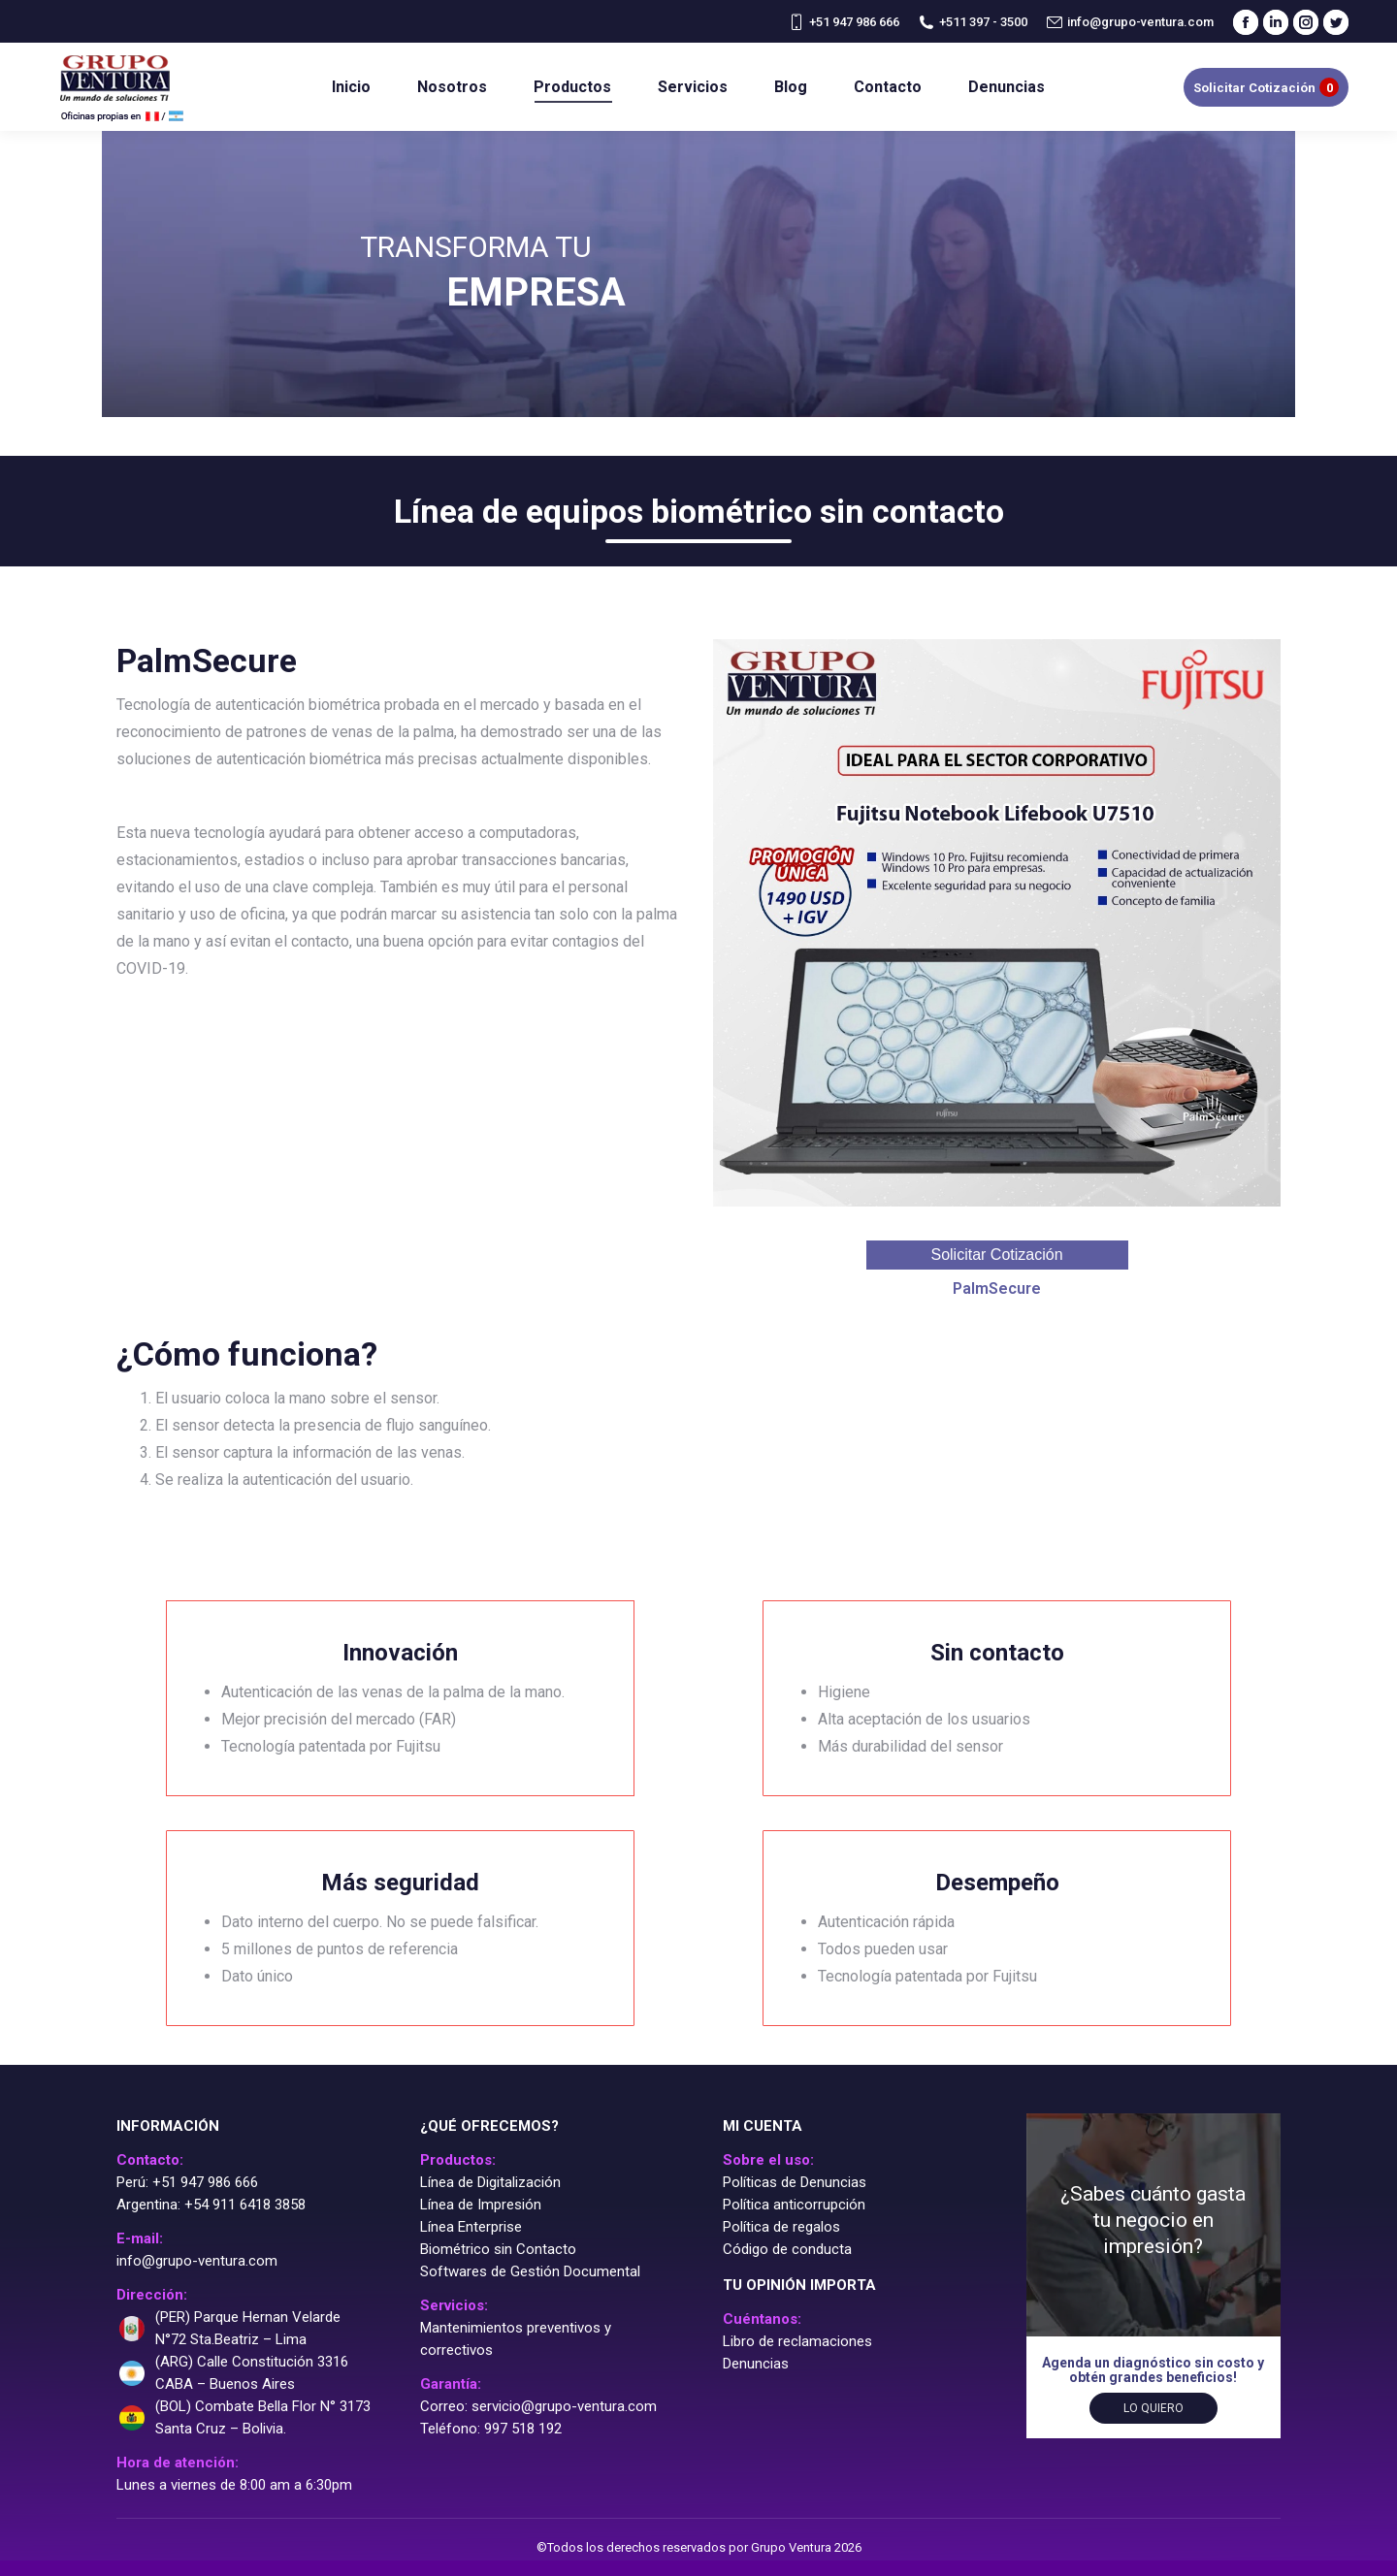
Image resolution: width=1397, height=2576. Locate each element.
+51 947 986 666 (844, 22)
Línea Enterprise (471, 2227)
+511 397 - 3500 (973, 22)
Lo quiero (1153, 2408)
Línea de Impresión (480, 2204)
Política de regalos (781, 2227)
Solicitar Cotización (996, 1254)
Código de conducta (787, 2249)
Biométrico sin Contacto (498, 2249)
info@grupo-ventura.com (1130, 22)
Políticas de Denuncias (794, 2182)
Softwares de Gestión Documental (530, 2271)
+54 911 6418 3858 (245, 2204)
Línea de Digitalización (490, 2182)
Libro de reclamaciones (797, 2341)
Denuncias (756, 2363)
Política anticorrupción (794, 2204)
